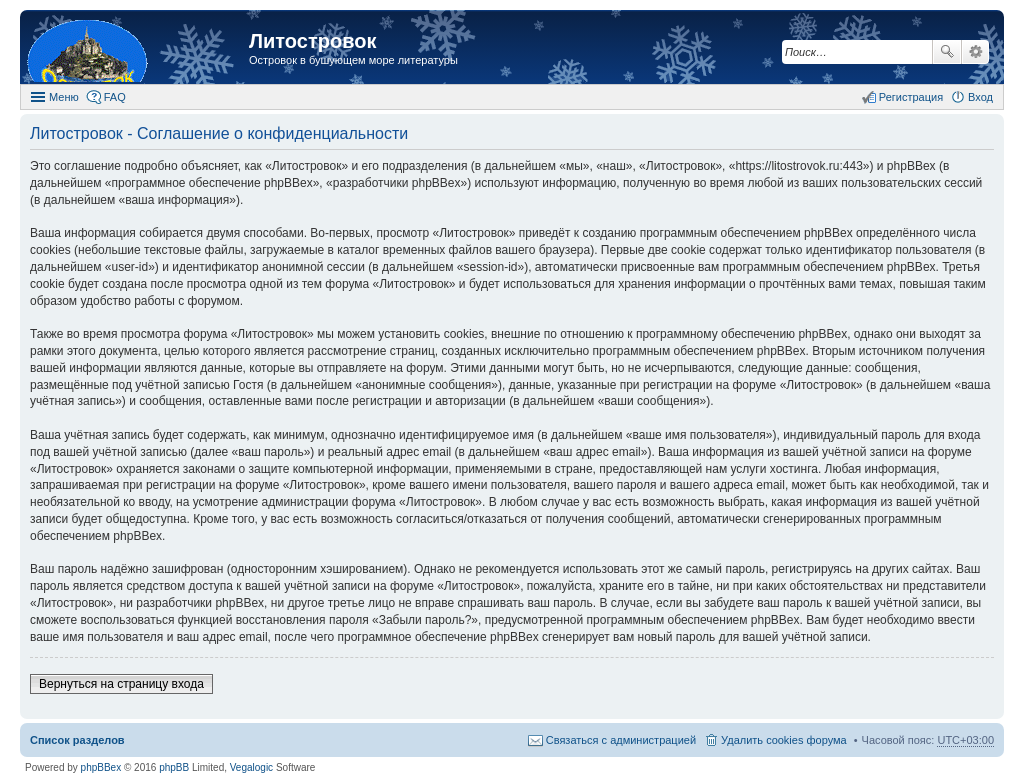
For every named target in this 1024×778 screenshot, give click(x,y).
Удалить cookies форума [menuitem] (784, 740)
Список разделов (77, 740)
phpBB (174, 767)
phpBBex (101, 767)
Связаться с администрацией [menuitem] (621, 740)
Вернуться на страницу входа (121, 684)
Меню (64, 97)
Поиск (947, 52)
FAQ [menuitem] (115, 97)
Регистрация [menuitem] (911, 97)
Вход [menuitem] (980, 97)
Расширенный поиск (975, 52)
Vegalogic (251, 767)
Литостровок (312, 41)
